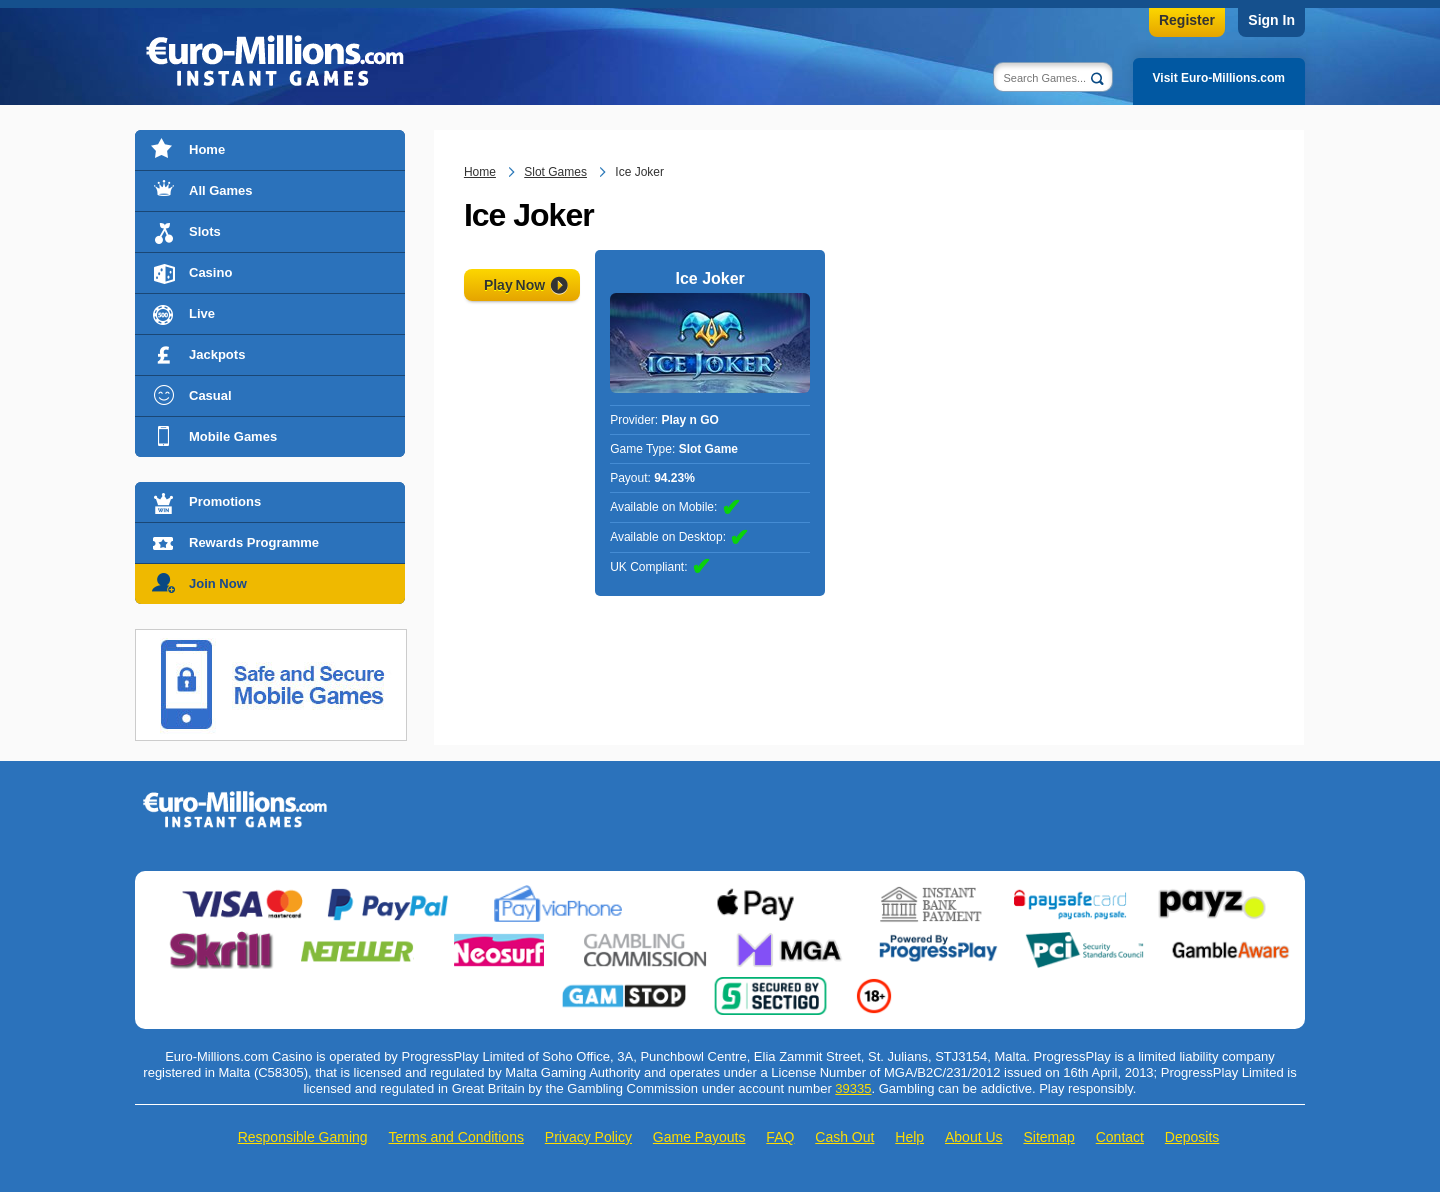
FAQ (780, 1137)
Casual (210, 395)
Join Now (218, 583)
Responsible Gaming (303, 1137)
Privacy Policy (588, 1137)
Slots (205, 231)
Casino (210, 272)
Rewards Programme (254, 542)
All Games (221, 190)
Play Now (514, 285)
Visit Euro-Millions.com (1219, 78)
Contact (1120, 1137)
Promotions (225, 501)
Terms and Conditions (456, 1137)
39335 (853, 1088)
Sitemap (1048, 1137)
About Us (974, 1137)
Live (202, 313)
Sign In (1271, 20)
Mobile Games (233, 436)
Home (207, 149)
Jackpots (217, 354)
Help (909, 1137)
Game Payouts (699, 1137)
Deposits (1192, 1137)
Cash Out (844, 1137)
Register (1187, 20)
